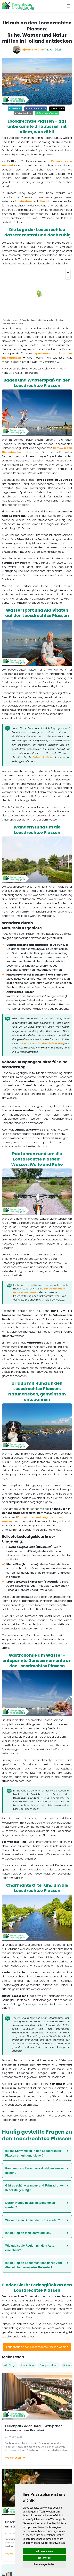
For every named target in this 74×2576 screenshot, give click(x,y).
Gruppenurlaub (49, 2365)
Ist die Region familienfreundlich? (28, 2233)
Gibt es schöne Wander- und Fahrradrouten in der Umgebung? (35, 2188)
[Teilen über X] (57, 108)
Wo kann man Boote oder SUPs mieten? (32, 2220)
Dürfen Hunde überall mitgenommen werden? (30, 2205)
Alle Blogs (10, 2365)
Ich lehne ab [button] (44, 2557)
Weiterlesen (15, 2458)
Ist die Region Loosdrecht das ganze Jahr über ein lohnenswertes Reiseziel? (33, 2265)
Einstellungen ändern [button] (44, 2564)
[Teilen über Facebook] (35, 108)
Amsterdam (23, 201)
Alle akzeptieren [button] (44, 2551)
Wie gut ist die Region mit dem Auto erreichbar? (29, 2248)
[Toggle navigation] (68, 6)
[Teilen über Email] (23, 113)
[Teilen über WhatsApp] (47, 113)
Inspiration (27, 2365)
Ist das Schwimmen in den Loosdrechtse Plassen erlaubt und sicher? (33, 2153)
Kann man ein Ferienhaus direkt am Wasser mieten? (35, 2170)
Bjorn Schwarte (33, 49)
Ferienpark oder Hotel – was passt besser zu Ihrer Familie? (33, 2428)
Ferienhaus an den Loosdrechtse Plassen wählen (37, 2347)
